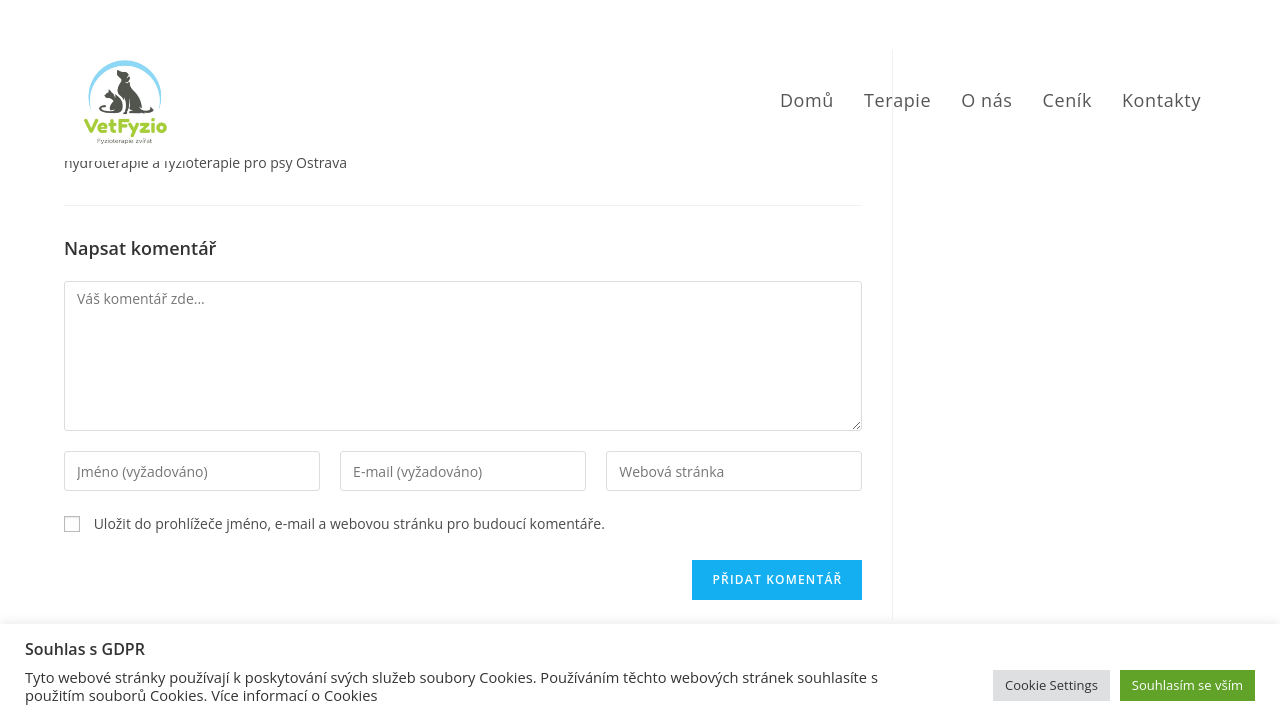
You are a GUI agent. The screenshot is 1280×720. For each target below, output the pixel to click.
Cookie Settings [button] (1051, 685)
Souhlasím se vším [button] (1187, 685)
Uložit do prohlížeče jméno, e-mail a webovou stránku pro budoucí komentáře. (349, 523)
